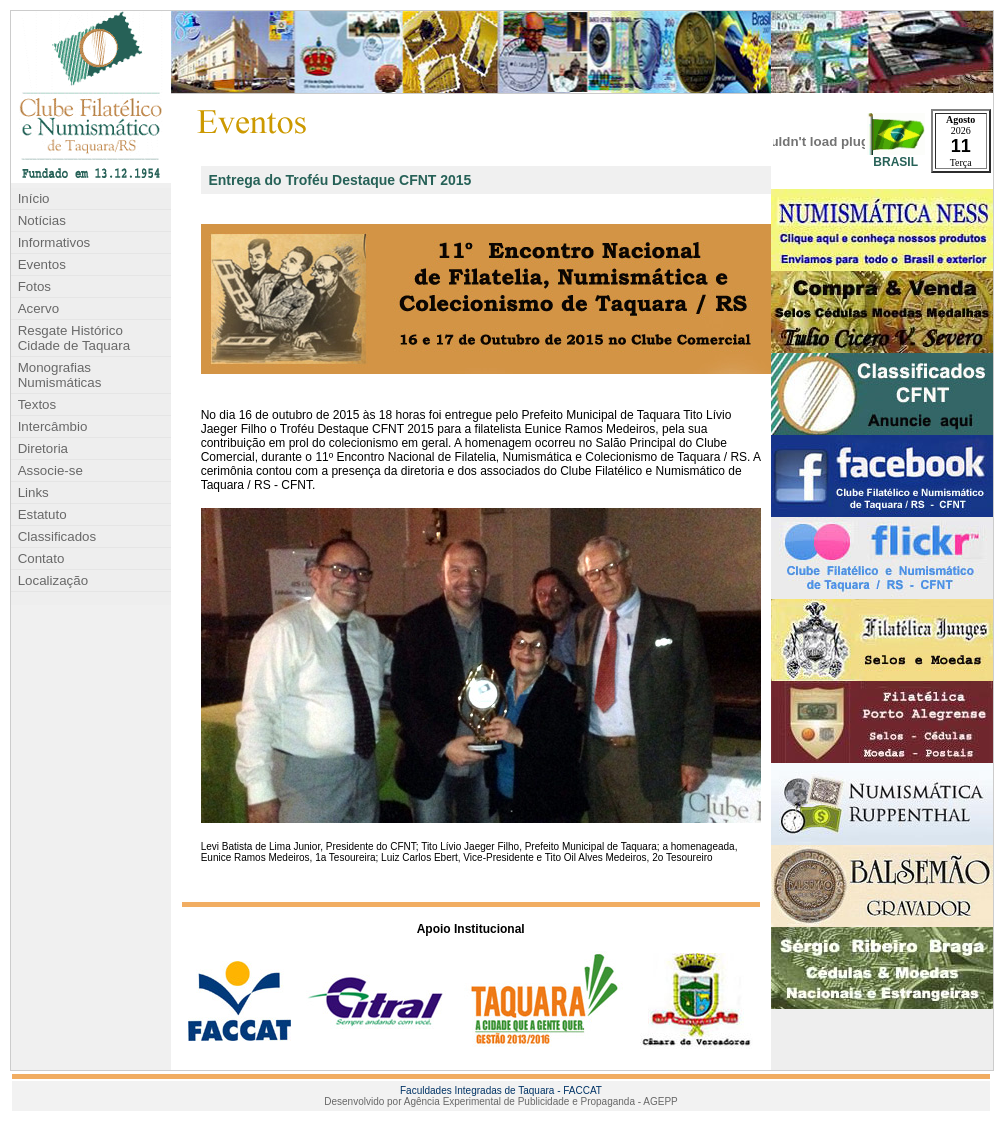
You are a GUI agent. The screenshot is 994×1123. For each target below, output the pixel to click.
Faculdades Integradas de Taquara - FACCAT (501, 1090)
